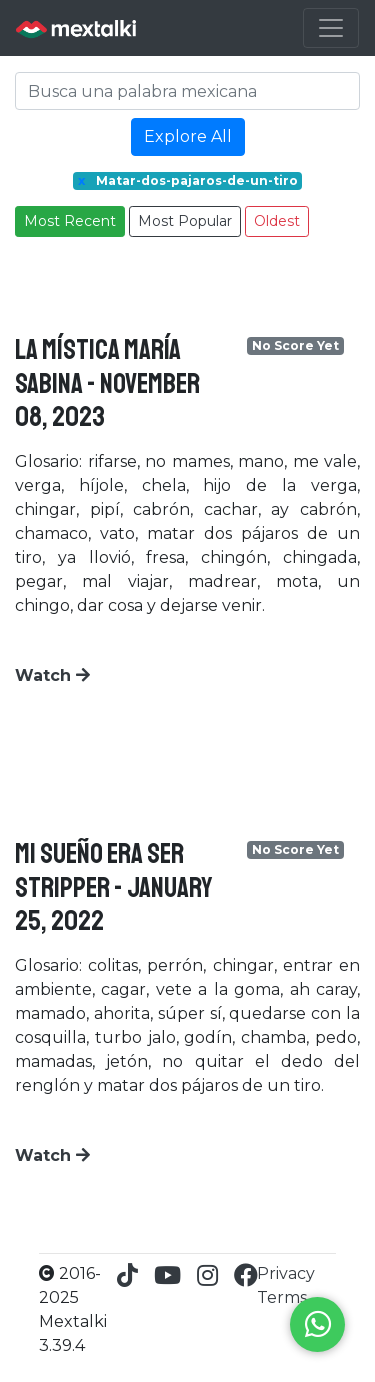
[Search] (187, 91)
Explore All (188, 136)
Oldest (277, 221)
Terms (282, 1297)
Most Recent (70, 221)
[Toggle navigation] (331, 28)
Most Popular (185, 221)
